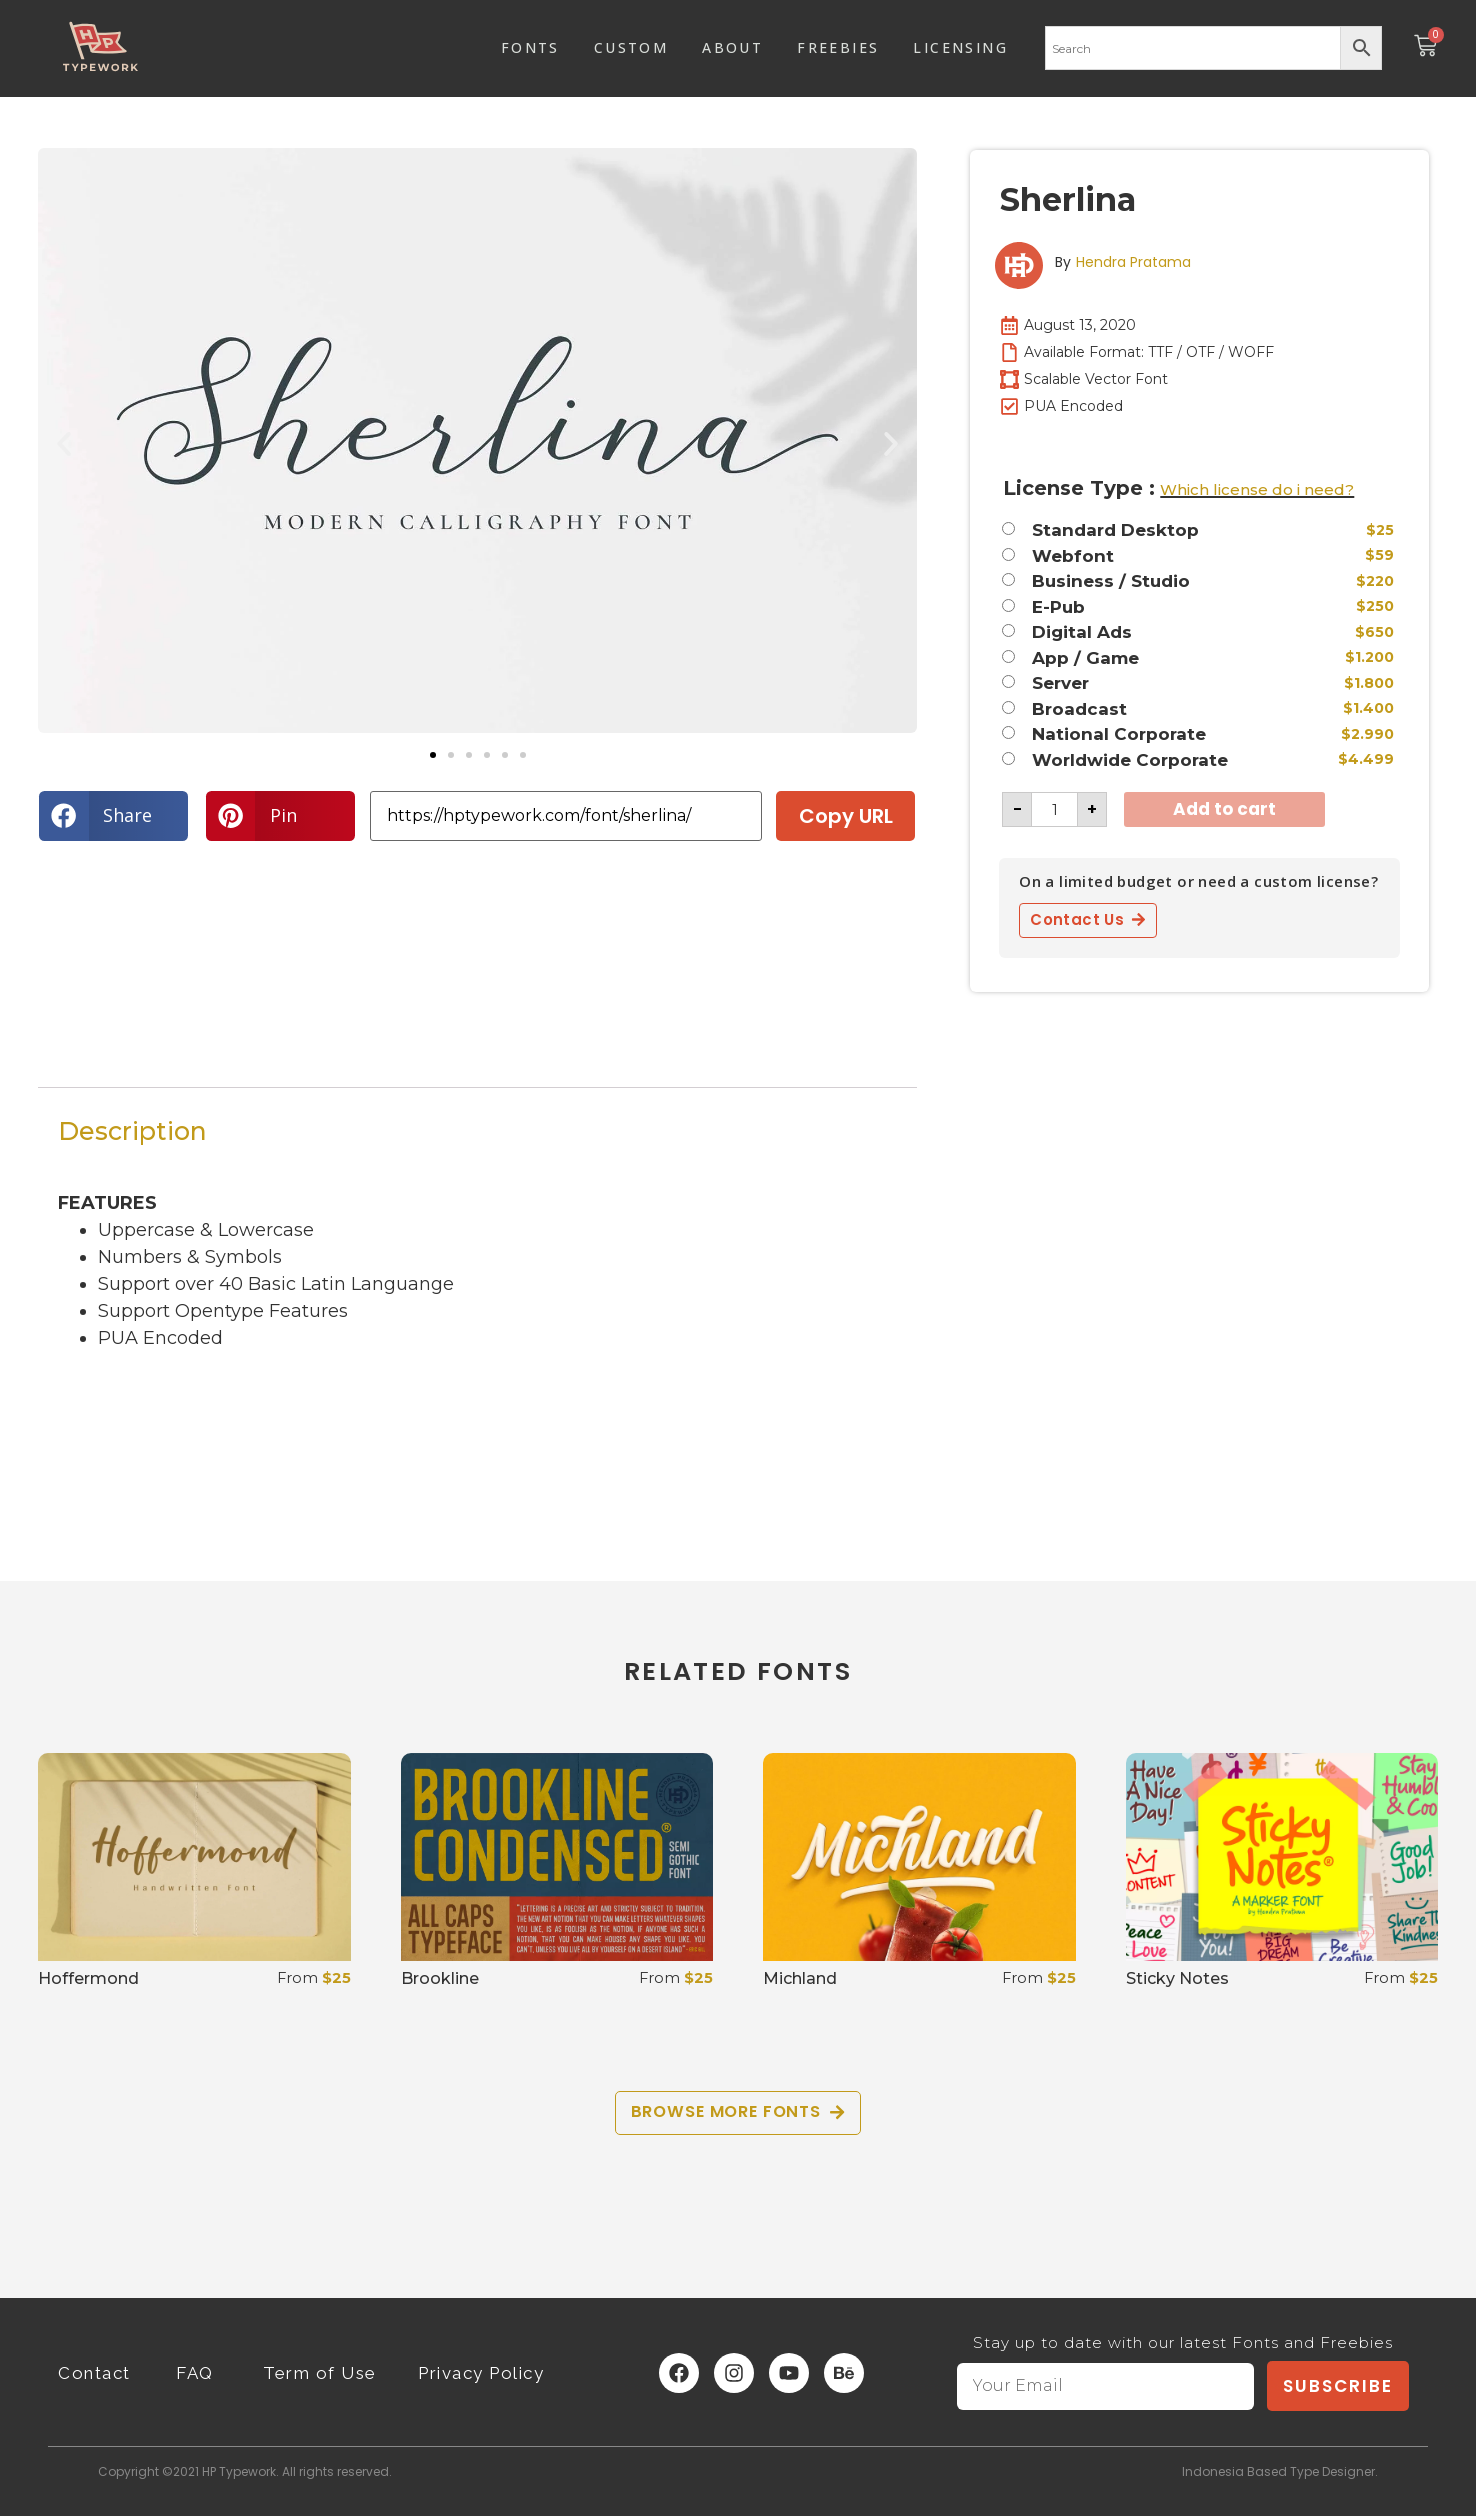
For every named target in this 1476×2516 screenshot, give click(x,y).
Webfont (1073, 556)
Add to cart (1224, 809)
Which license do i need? (1257, 489)
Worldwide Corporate (1130, 760)
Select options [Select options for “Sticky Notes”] (1209, 2032)
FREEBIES (838, 47)
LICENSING (960, 47)
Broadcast (1079, 709)
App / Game (1085, 658)
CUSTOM (631, 47)
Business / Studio (1111, 581)
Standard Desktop (1115, 530)
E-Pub (1058, 607)
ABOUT (732, 47)
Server (1060, 683)
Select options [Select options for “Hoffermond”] (121, 2032)
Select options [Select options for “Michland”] (846, 2032)
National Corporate (1119, 734)
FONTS (530, 47)
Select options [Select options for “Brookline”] (484, 2032)
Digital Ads (1082, 632)
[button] (64, 444)
